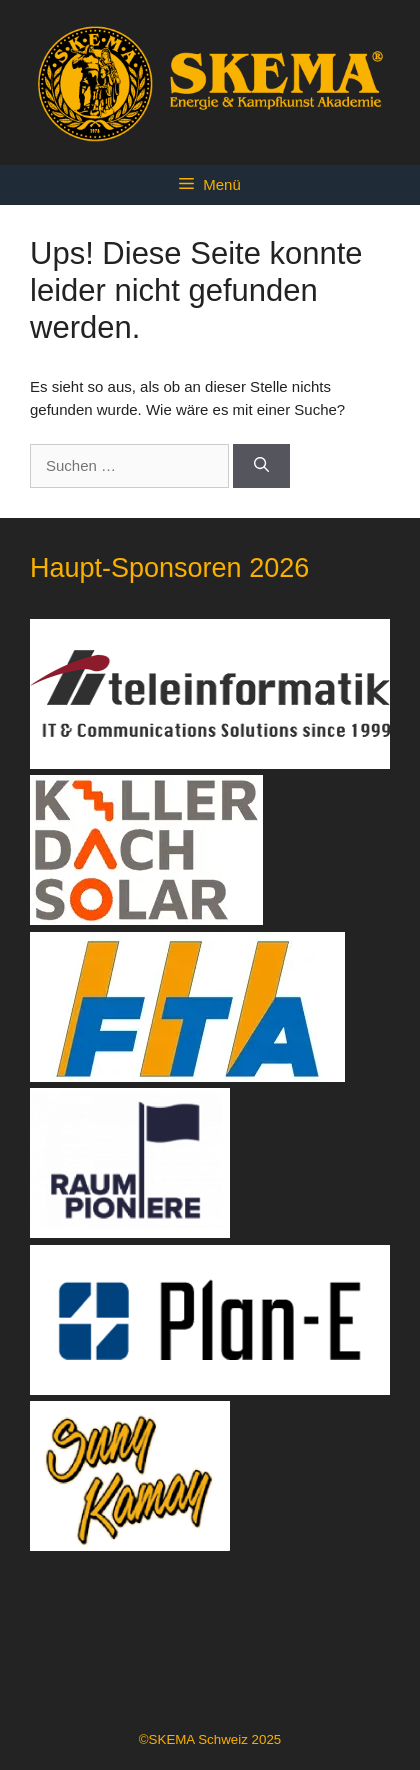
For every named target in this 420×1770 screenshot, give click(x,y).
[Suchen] (261, 466)
